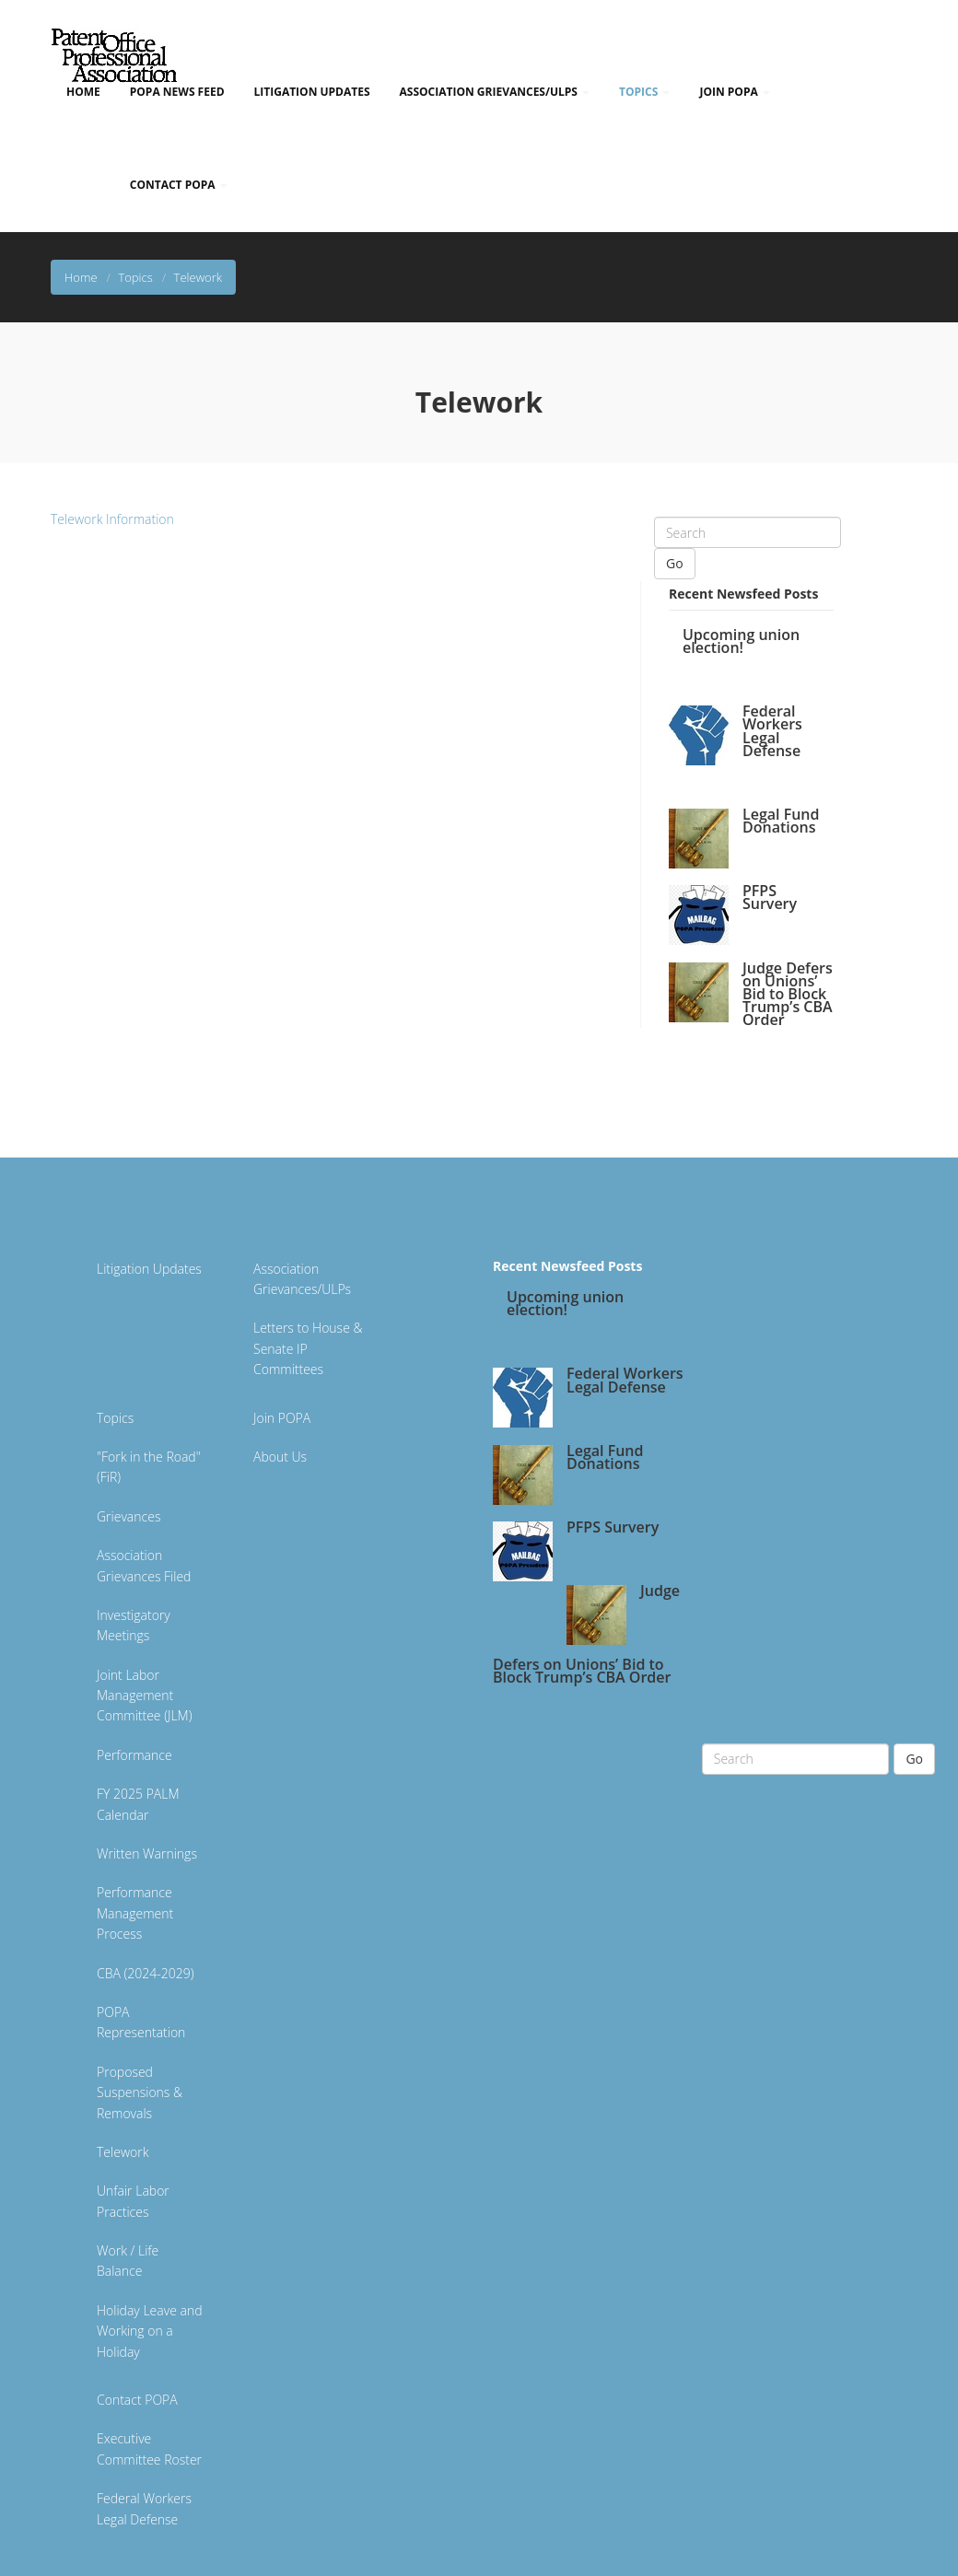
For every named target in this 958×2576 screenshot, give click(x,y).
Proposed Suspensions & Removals (139, 2092)
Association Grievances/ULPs (495, 91)
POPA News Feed (177, 91)
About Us (280, 1456)
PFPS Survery (769, 897)
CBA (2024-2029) (145, 1973)
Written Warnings (147, 1853)
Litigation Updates (312, 91)
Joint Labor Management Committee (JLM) (145, 1695)
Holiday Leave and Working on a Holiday (149, 2331)
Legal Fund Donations (781, 820)
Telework (122, 2152)
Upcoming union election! (741, 641)
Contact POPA (179, 184)
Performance (134, 1755)
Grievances (128, 1516)
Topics (644, 91)
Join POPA (734, 91)
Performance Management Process (135, 1912)
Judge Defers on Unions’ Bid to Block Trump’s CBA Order (787, 994)
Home (83, 91)
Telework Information (112, 519)
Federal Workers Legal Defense (772, 731)
